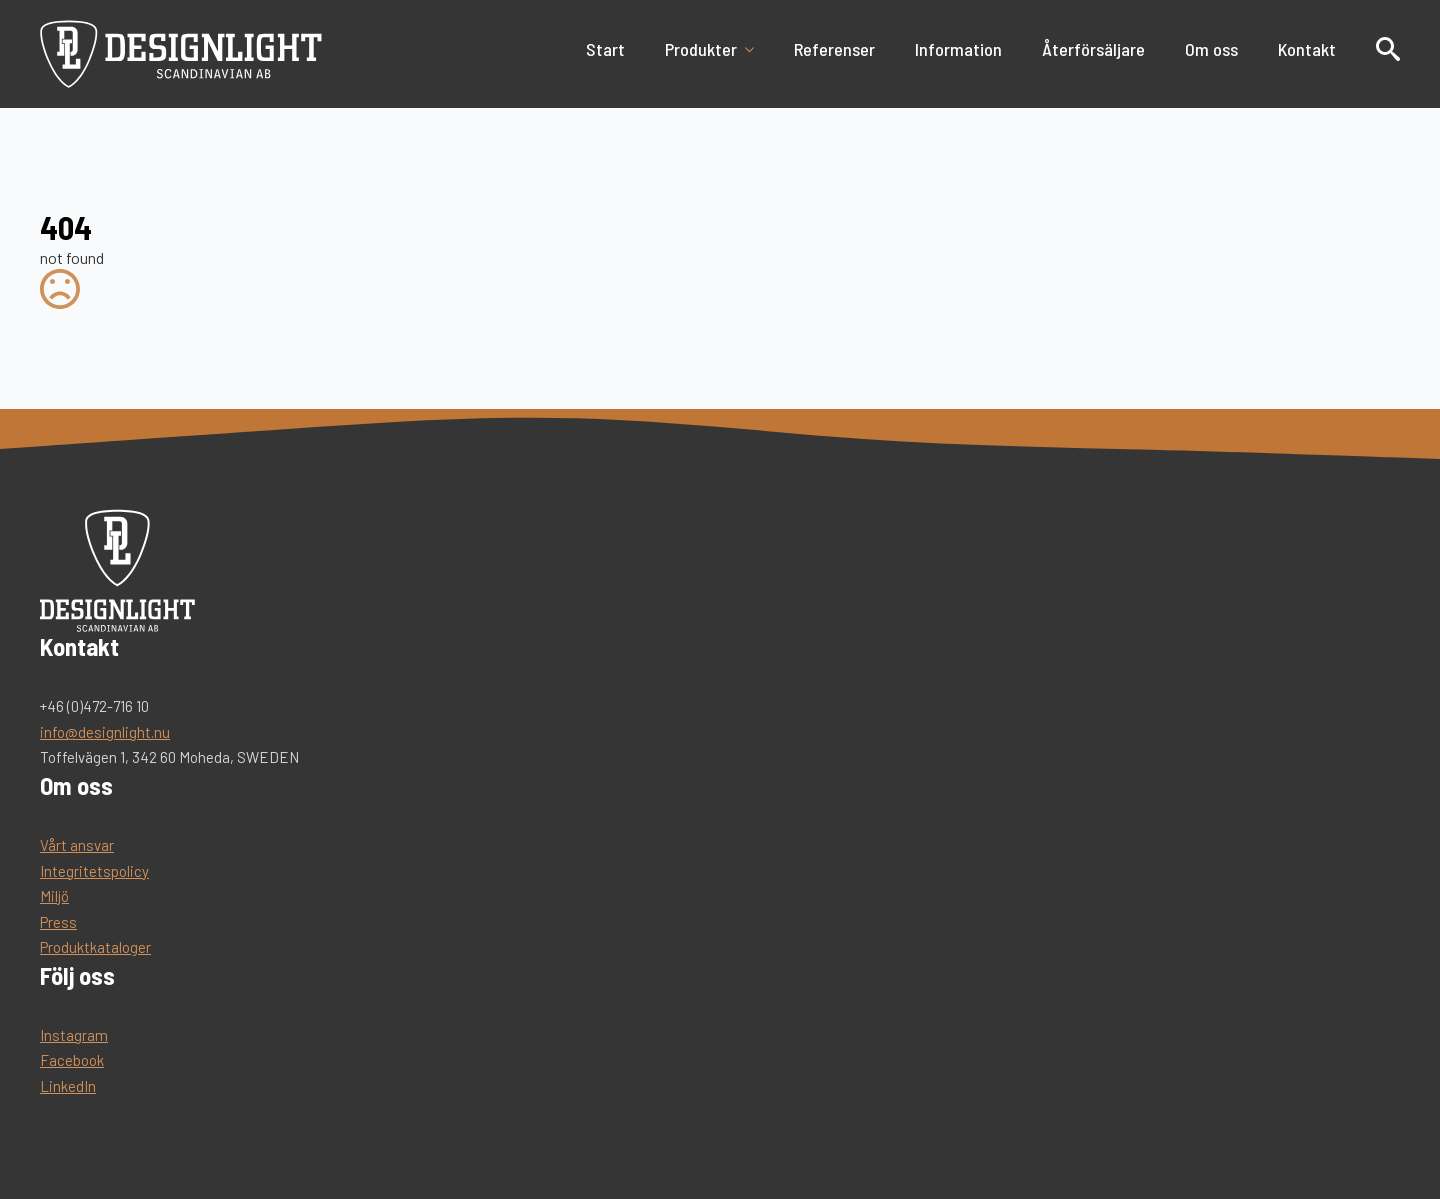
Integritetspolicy (94, 871)
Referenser (834, 49)
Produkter (701, 49)
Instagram (74, 1035)
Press (58, 922)
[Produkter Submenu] (755, 49)
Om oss (1211, 49)
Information (958, 49)
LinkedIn (68, 1086)
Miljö (54, 896)
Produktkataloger (95, 947)
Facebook (72, 1060)
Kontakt (1307, 49)
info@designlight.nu (105, 732)
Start (605, 49)
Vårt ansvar (77, 845)
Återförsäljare (1093, 49)
